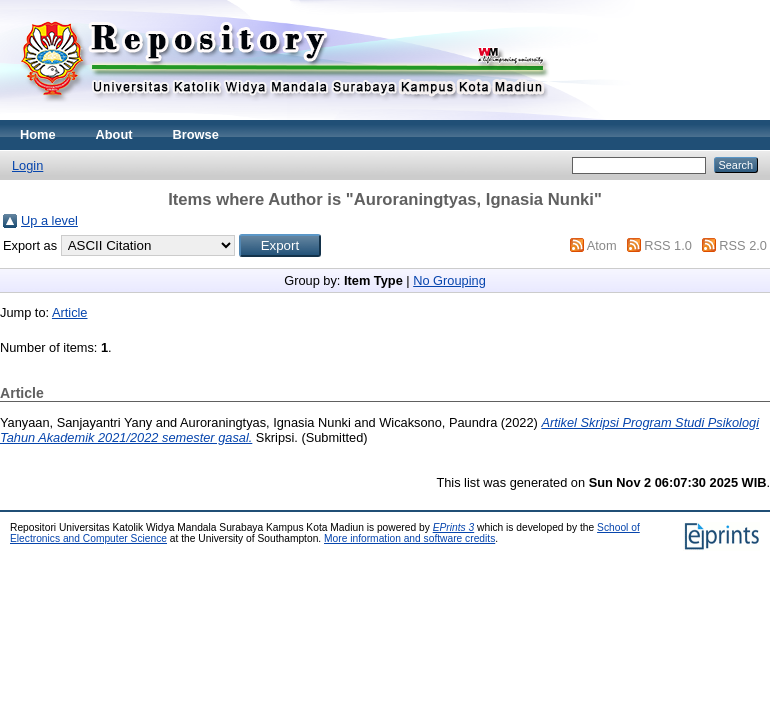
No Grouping (449, 280)
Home (38, 134)
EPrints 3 (454, 527)
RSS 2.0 (743, 245)
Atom (602, 245)
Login (27, 165)
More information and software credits (409, 538)
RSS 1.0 (668, 245)
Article (70, 312)
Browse (196, 134)
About (114, 134)
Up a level (49, 220)
